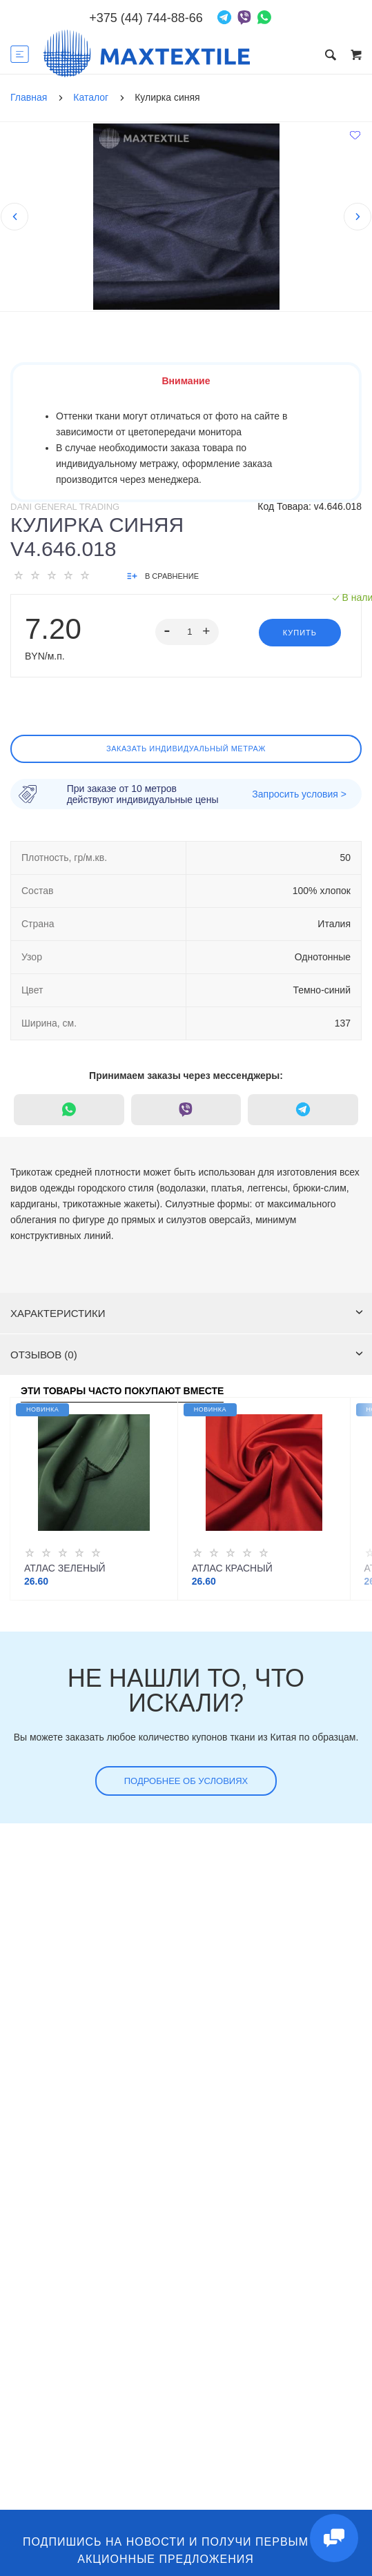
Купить (300, 632)
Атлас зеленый (65, 1568)
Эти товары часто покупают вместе (122, 1391)
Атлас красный (232, 1568)
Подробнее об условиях (186, 1781)
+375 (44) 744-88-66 (146, 18)
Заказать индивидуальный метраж (186, 748)
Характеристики (186, 1313)
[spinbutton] (187, 632)
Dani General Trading (64, 507)
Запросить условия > (299, 794)
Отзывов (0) (186, 1354)
